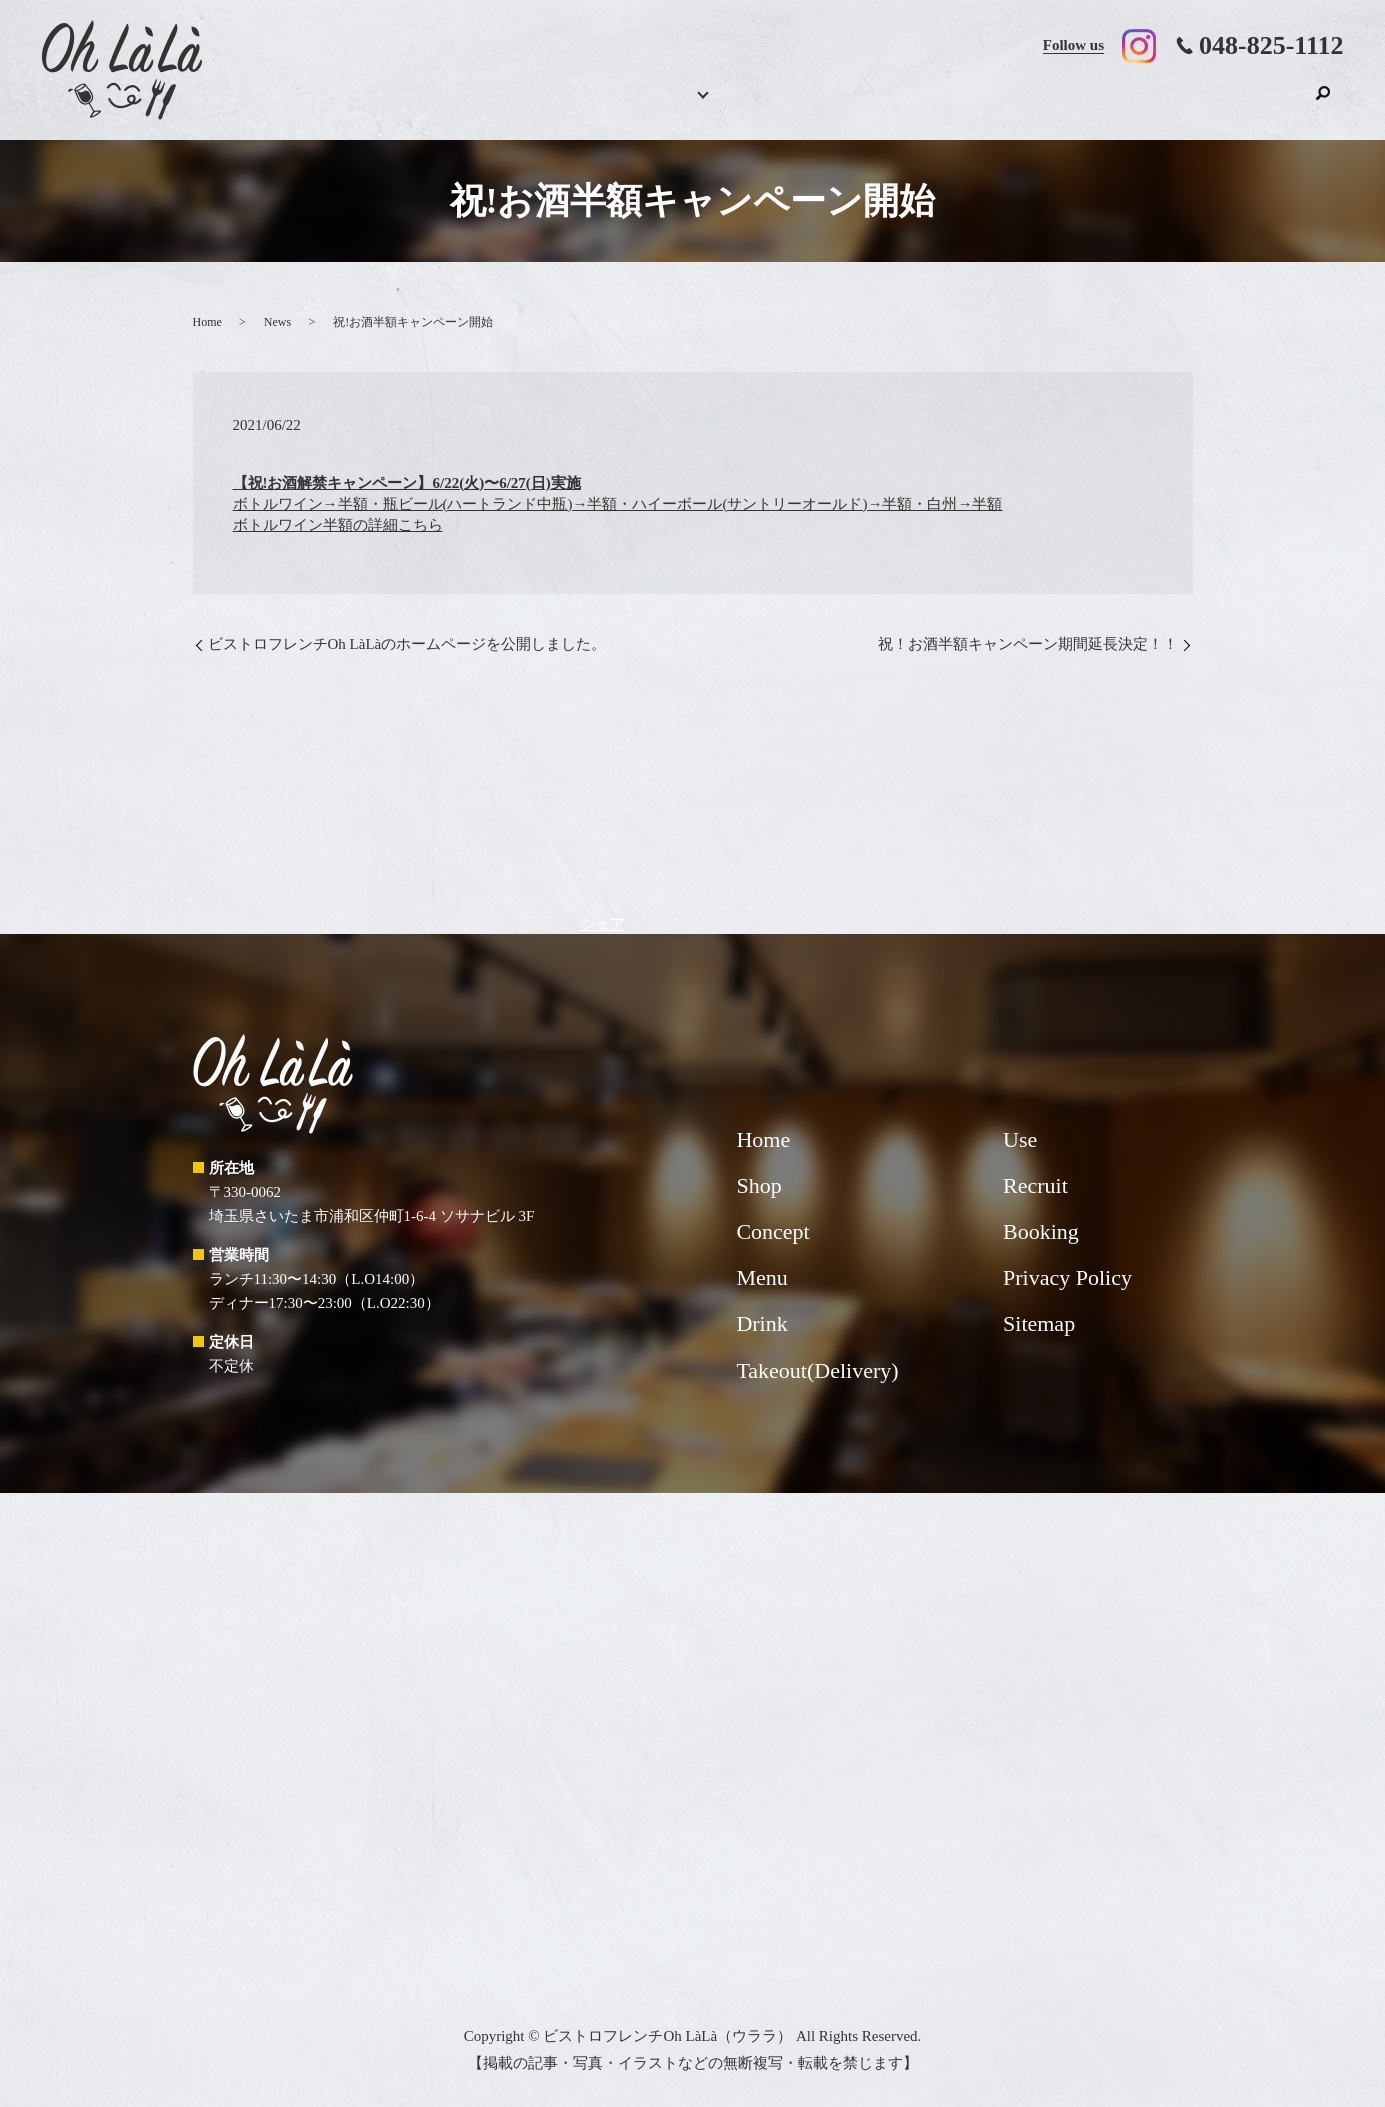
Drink (676, 105)
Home (392, 105)
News (277, 322)
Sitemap (1039, 1323)
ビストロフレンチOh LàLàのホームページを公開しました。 (407, 644)
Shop (1255, 105)
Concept (776, 105)
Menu (579, 105)
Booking (483, 105)
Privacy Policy (1067, 1277)
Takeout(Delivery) (912, 105)
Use (1055, 105)
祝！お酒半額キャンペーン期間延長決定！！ (1028, 644)
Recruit (1161, 105)
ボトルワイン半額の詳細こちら (338, 525)
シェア (602, 924)
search (1323, 103)
